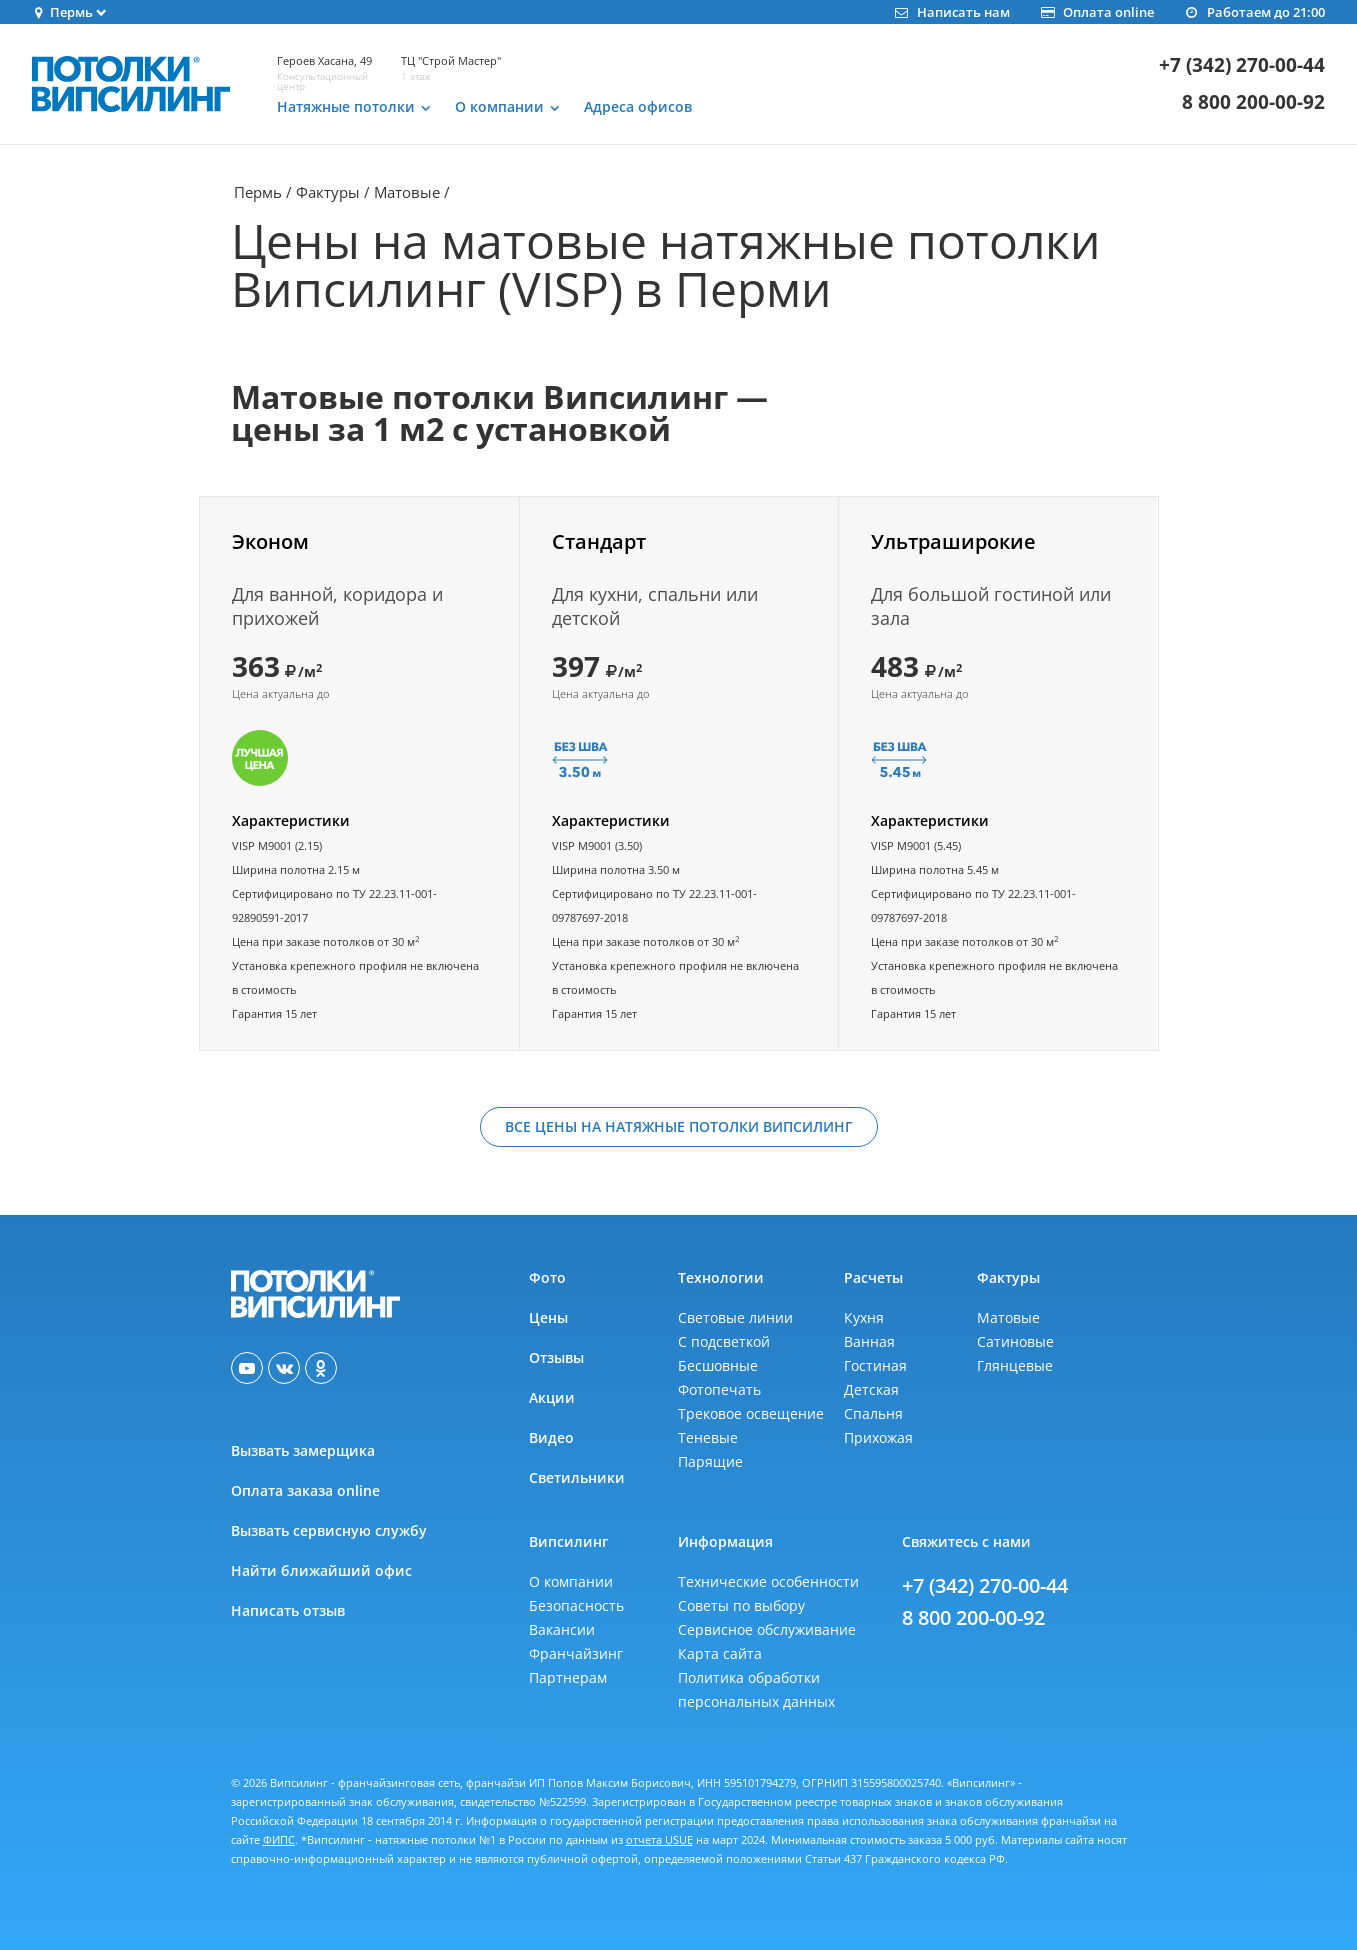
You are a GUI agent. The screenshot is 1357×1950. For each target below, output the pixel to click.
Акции (552, 1397)
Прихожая (878, 1437)
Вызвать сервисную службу (329, 1530)
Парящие (710, 1461)
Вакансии (562, 1629)
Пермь (258, 192)
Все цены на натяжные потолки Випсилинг (679, 1126)
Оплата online (1096, 12)
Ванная (869, 1341)
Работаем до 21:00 (1254, 12)
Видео (551, 1437)
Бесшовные (718, 1365)
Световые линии (735, 1317)
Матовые (407, 192)
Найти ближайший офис (321, 1570)
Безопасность (576, 1605)
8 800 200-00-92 (1253, 102)
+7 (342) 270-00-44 (1242, 65)
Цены (548, 1317)
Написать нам (950, 12)
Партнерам (568, 1677)
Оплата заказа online (305, 1490)
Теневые (708, 1437)
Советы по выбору (741, 1605)
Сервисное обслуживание (767, 1629)
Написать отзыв (288, 1610)
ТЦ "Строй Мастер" (451, 60)
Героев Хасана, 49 (324, 60)
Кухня (864, 1317)
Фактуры (328, 192)
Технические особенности (768, 1581)
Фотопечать (719, 1389)
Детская (871, 1389)
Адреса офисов (638, 107)
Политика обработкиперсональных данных (756, 1689)
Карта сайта (720, 1653)
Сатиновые (1015, 1341)
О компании (499, 107)
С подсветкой (724, 1341)
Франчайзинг (576, 1653)
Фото (547, 1277)
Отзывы (556, 1357)
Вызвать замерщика (303, 1450)
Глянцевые (1015, 1365)
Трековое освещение (751, 1413)
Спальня (873, 1413)
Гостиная (875, 1365)
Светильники (577, 1477)
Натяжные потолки (346, 107)
